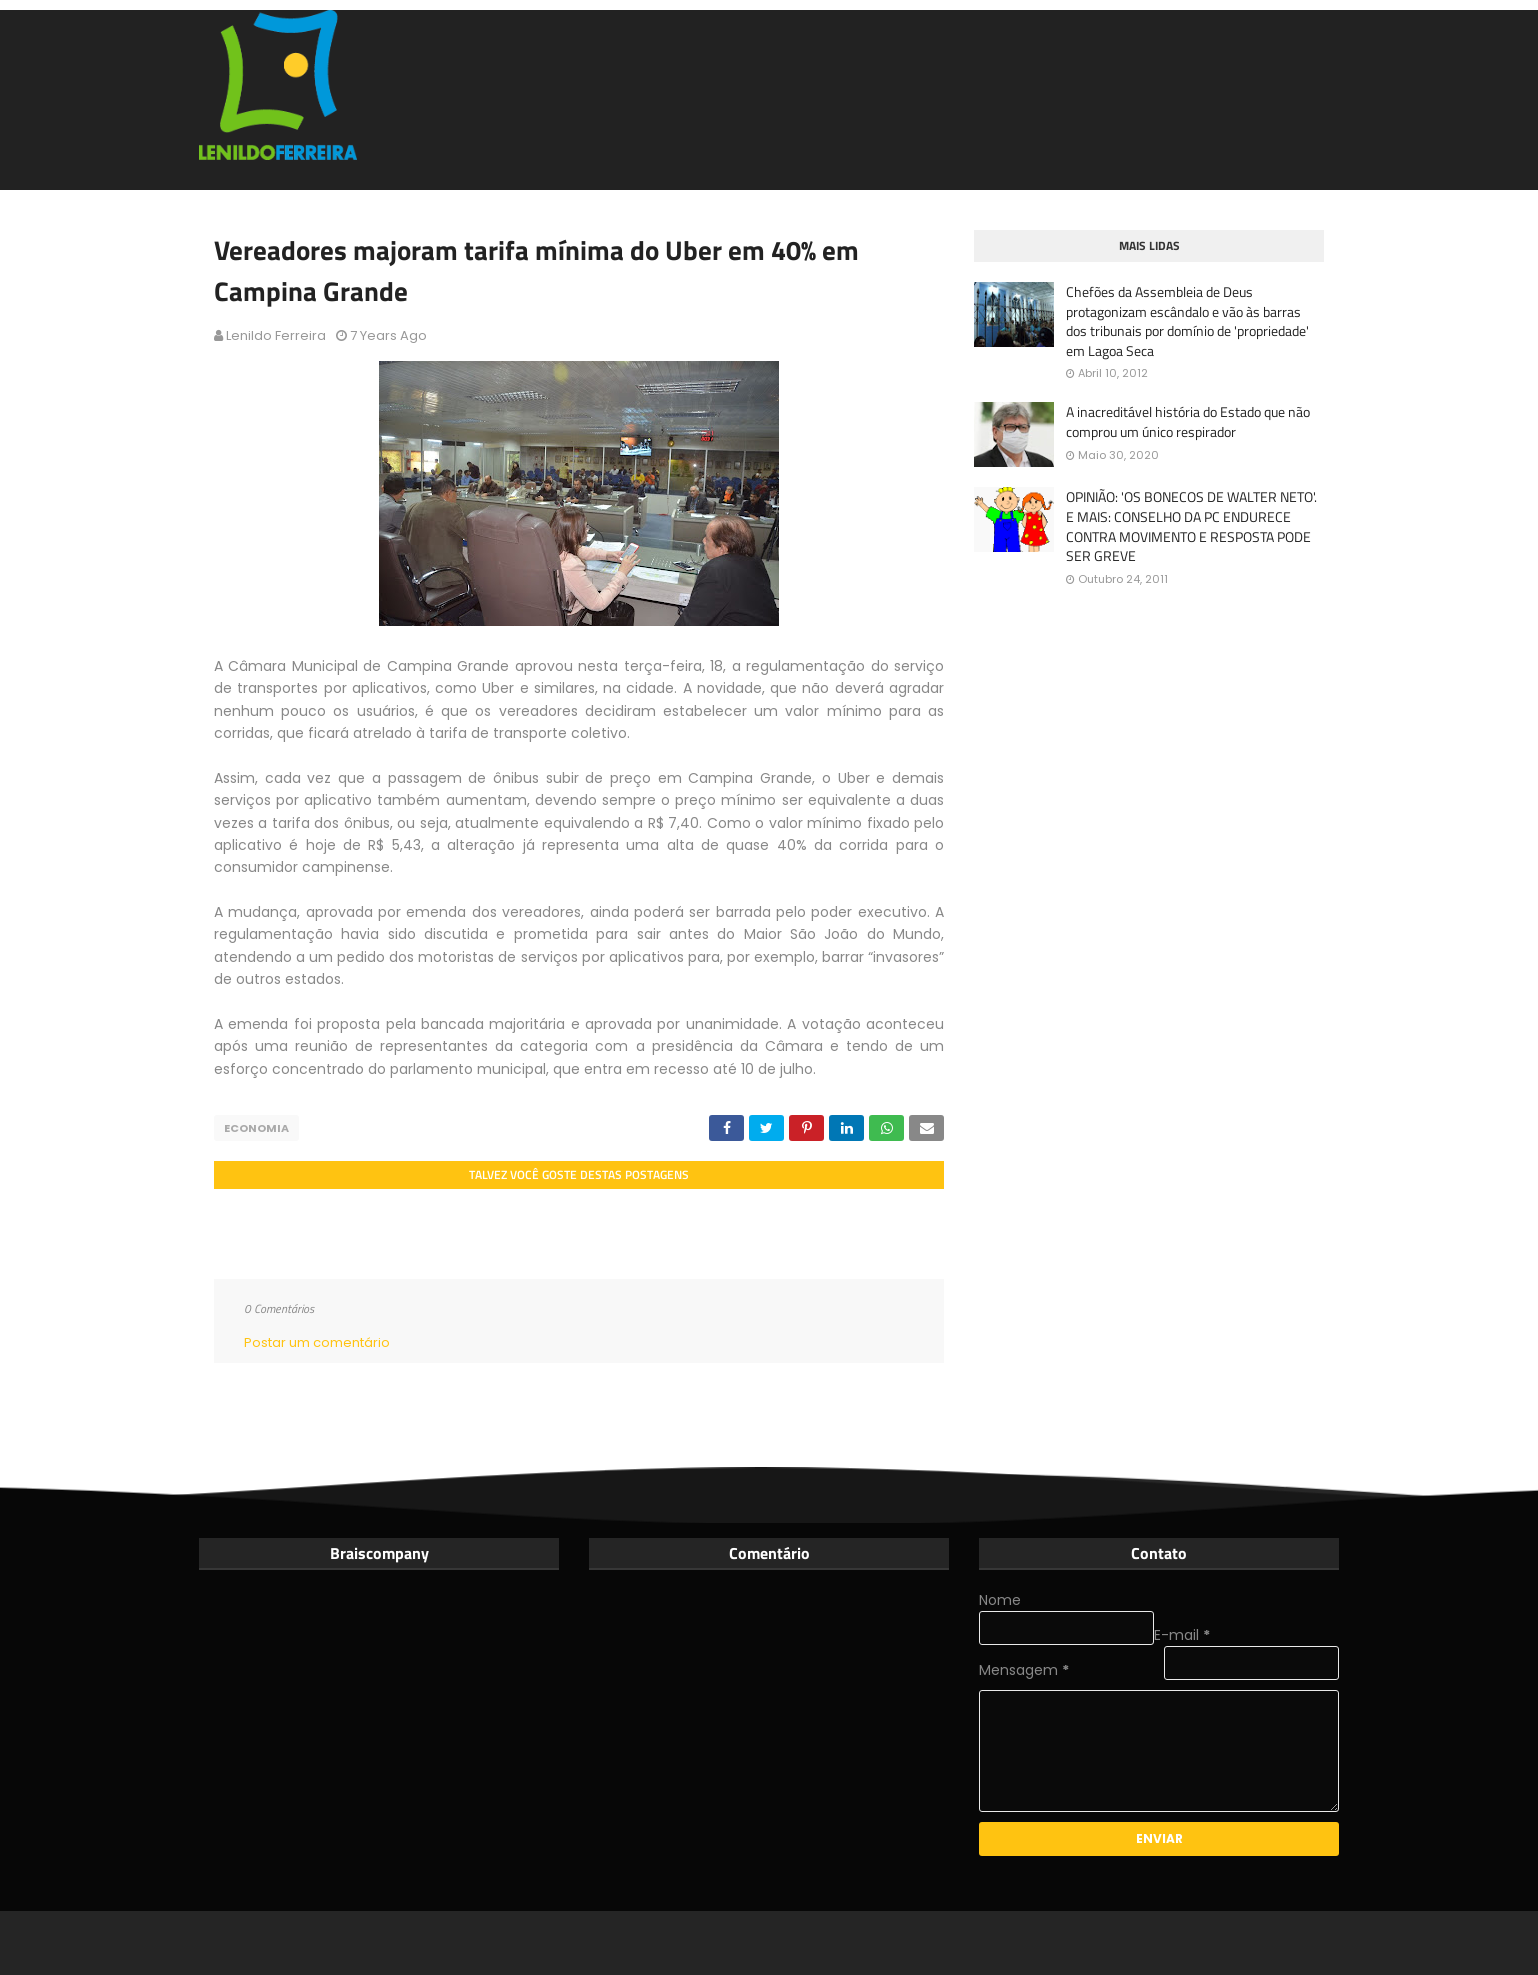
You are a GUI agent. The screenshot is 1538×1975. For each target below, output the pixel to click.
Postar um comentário (317, 1342)
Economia (256, 1128)
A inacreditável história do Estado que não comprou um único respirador (1188, 421)
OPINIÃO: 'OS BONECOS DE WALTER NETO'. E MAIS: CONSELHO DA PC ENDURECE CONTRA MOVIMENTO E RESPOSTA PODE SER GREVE (1191, 526)
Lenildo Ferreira (276, 335)
